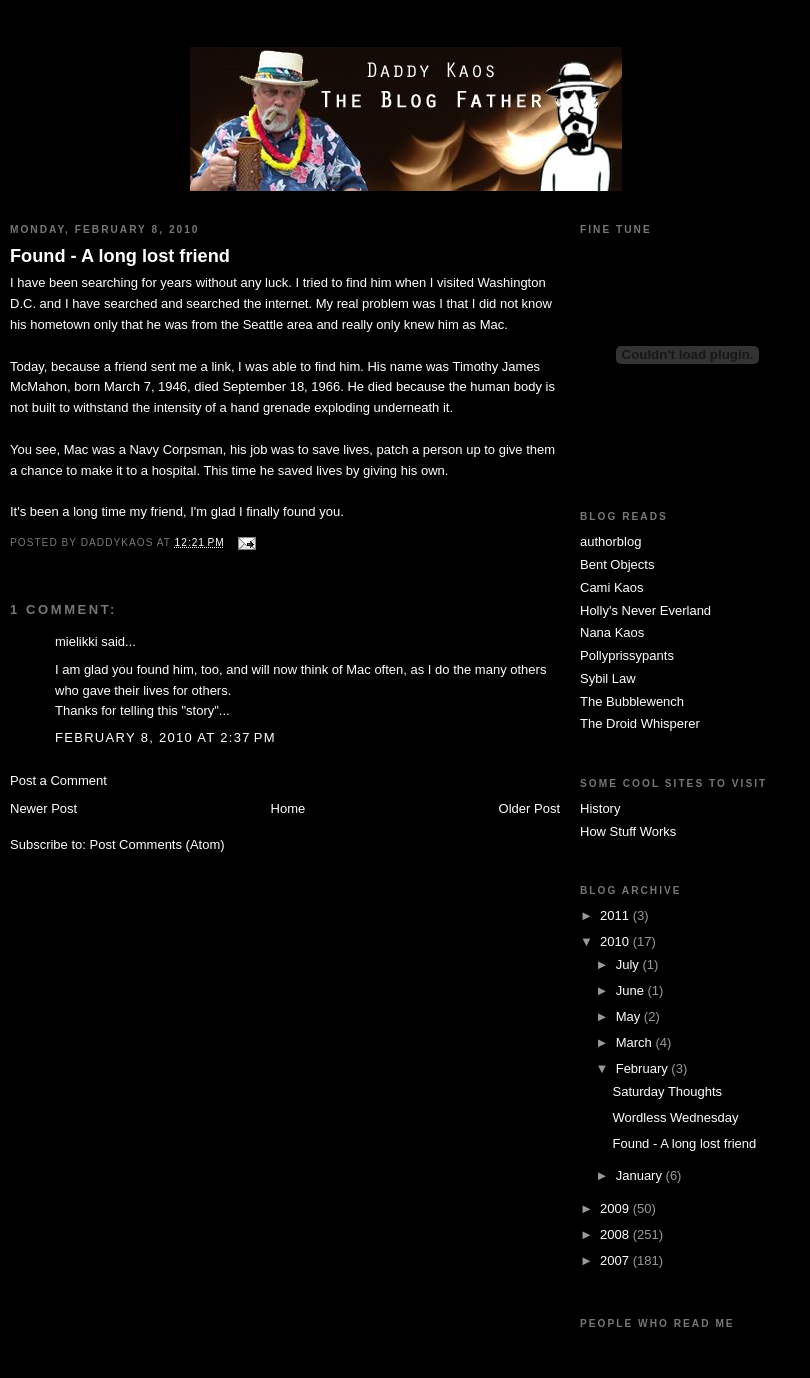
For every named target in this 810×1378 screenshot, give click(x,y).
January (641, 1175)
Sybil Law (608, 678)
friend (167, 511)
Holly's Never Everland (645, 610)
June (632, 990)
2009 (616, 1208)
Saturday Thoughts (667, 1091)
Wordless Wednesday (675, 1117)
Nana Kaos (612, 632)
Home (288, 808)
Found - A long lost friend (120, 256)
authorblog (610, 541)
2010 (616, 941)
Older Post (529, 808)
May (630, 1016)
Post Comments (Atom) (157, 844)
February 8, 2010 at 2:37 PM (165, 737)
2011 (616, 915)
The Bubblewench (632, 701)
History (600, 808)
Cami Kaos (612, 587)
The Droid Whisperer (640, 723)
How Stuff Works (628, 831)
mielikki (76, 641)
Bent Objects (617, 564)
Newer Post (43, 808)
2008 (616, 1234)
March (636, 1042)
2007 (616, 1260)
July (629, 964)
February (644, 1068)
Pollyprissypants (627, 655)
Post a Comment (58, 780)
